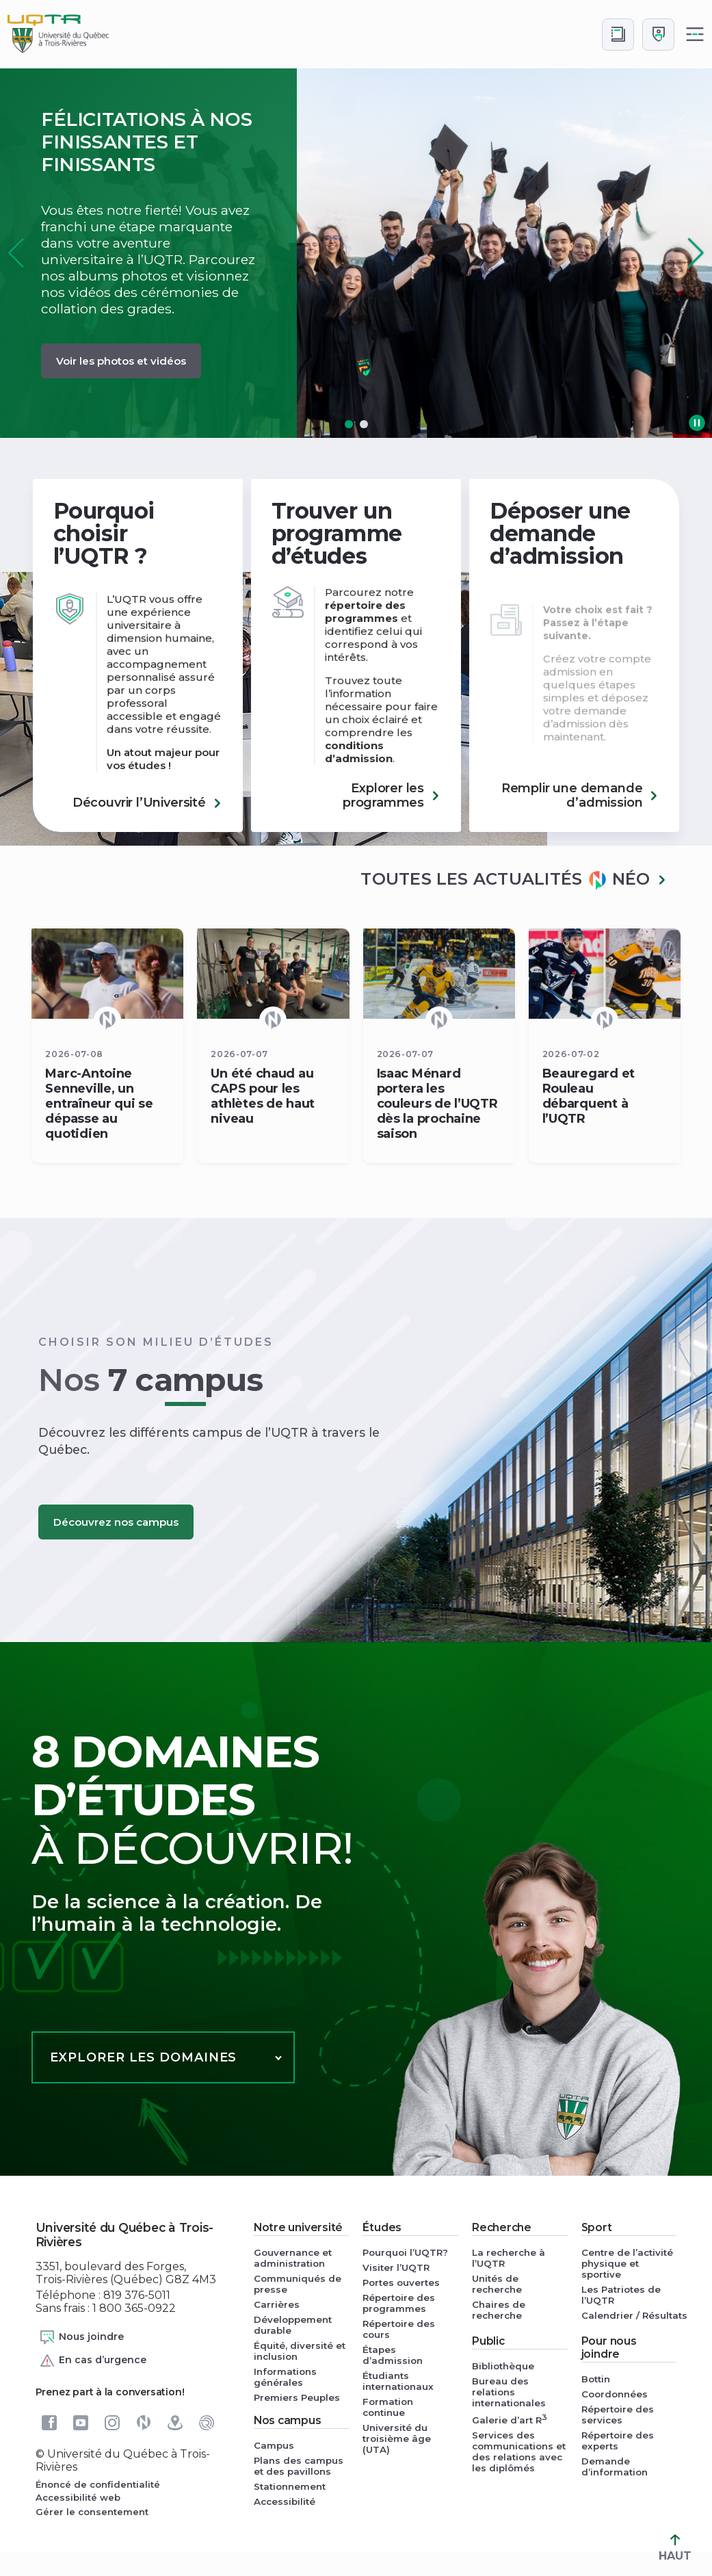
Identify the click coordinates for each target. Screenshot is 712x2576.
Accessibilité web (78, 2497)
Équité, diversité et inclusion (299, 2351)
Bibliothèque (503, 2365)
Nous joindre (81, 2337)
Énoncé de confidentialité (98, 2484)
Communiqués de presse (297, 2284)
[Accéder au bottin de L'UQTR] (618, 34)
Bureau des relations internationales (509, 2392)
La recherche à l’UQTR (508, 2258)
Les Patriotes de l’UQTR (621, 2295)
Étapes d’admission (392, 2355)
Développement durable (293, 2325)
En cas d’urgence (92, 2360)
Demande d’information (614, 2466)
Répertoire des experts (617, 2440)
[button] (696, 253)
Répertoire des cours (398, 2329)
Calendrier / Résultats (629, 2315)
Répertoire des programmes (398, 2303)
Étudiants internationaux (398, 2381)
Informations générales (285, 2377)
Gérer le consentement (92, 2511)
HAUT (675, 2548)
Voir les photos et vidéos (121, 360)
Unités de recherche (497, 2284)
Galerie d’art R (509, 2418)
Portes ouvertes (401, 2282)
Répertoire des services (617, 2414)
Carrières (277, 2304)
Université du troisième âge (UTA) (396, 2438)
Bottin (595, 2378)
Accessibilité (284, 2501)
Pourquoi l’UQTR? (405, 2252)
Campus (274, 2445)
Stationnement (290, 2486)
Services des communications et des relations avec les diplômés (519, 2451)
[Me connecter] (658, 34)
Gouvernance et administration (293, 2258)
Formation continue (387, 2407)
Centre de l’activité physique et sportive (627, 2263)
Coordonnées (614, 2394)
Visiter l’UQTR (396, 2267)
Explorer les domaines (143, 2057)
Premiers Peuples (297, 2397)
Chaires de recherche (498, 2310)
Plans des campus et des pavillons (298, 2466)
